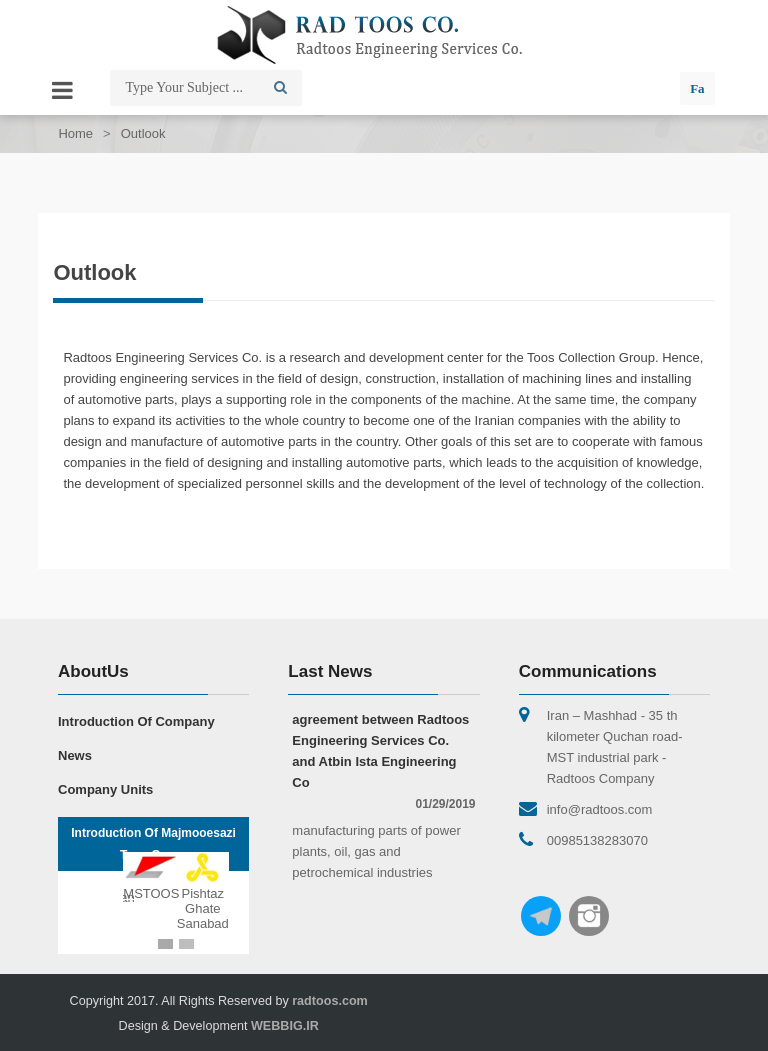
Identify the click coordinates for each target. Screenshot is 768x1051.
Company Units (105, 789)
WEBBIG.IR (285, 1026)
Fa (697, 88)
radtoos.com (330, 1001)
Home (75, 133)
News (75, 755)
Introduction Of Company (136, 721)
